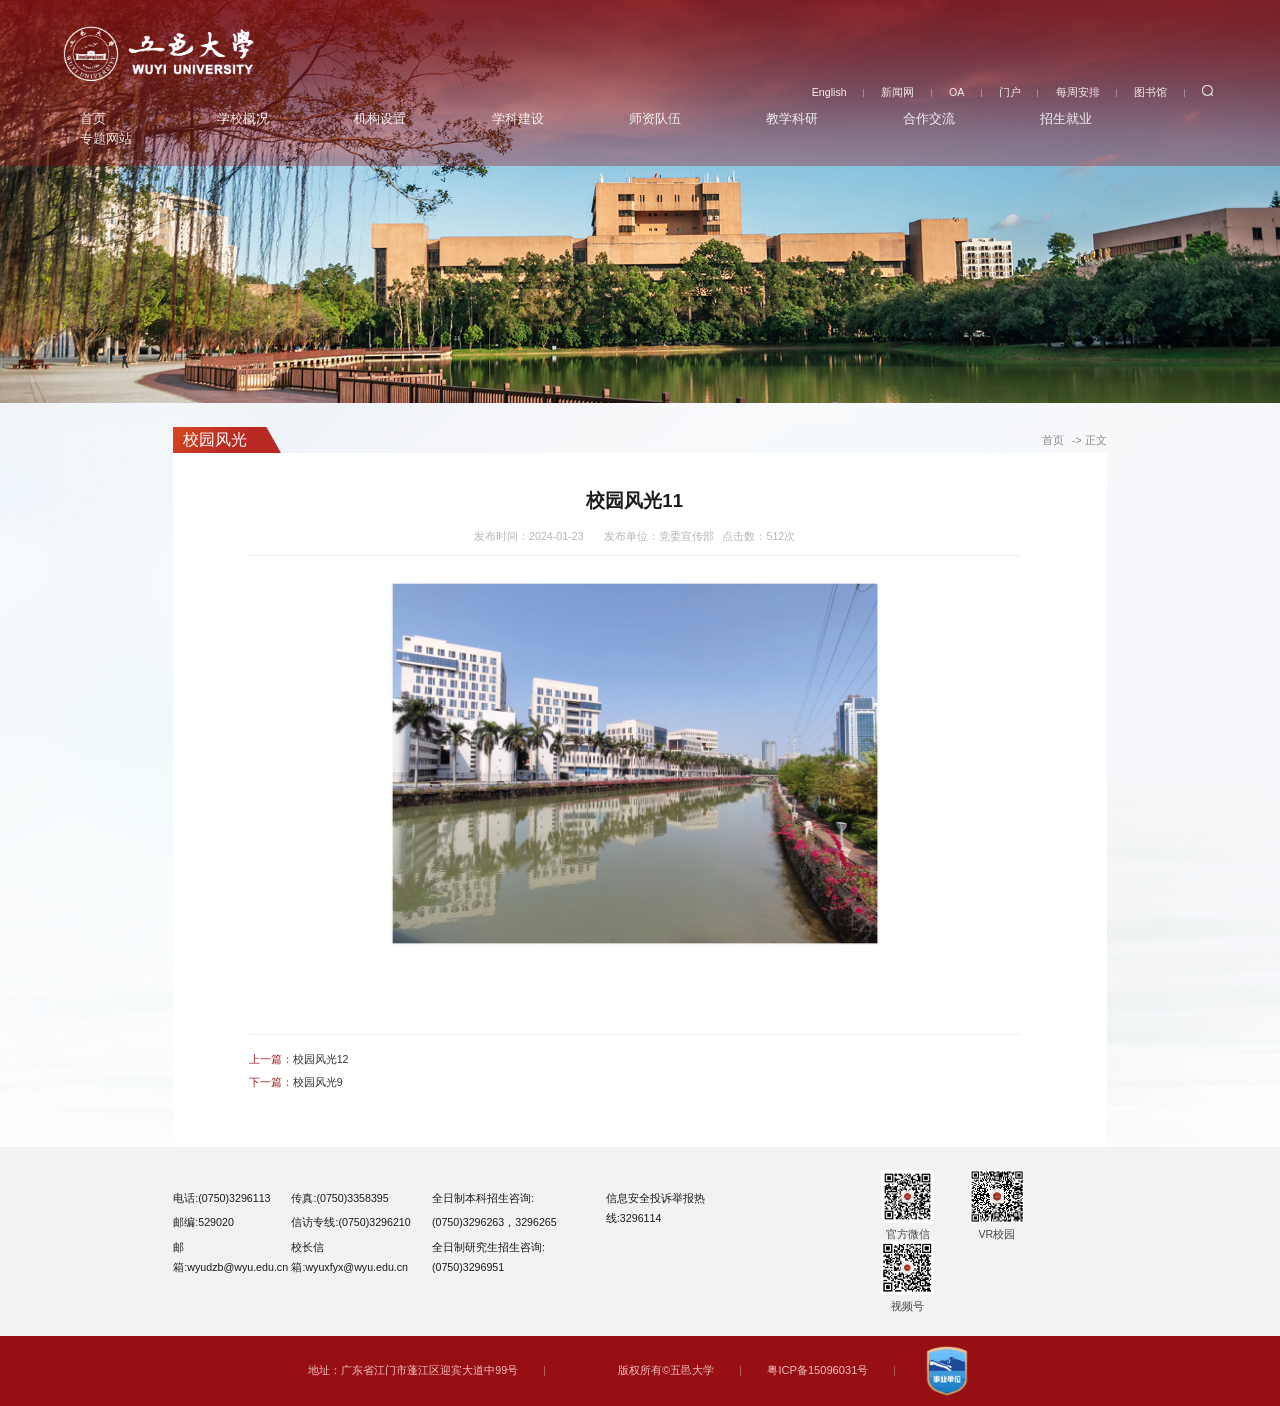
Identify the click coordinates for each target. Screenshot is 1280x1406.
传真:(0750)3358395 (339, 1198)
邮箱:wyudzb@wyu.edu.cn (230, 1257)
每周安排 (1078, 88)
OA (956, 88)
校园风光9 (318, 1082)
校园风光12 (321, 1059)
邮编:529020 (203, 1222)
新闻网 (897, 88)
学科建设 (518, 115)
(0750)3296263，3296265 (494, 1222)
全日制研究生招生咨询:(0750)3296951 (488, 1257)
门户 (1010, 88)
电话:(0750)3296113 (221, 1198)
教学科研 (792, 115)
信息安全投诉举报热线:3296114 (655, 1208)
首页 (93, 115)
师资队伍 (655, 115)
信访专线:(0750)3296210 (350, 1222)
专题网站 (106, 135)
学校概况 (243, 115)
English (829, 88)
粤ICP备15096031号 (818, 1370)
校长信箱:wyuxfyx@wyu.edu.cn (349, 1257)
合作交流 (929, 115)
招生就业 (1066, 115)
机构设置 (380, 115)
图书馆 (1150, 88)
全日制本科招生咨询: (483, 1198)
